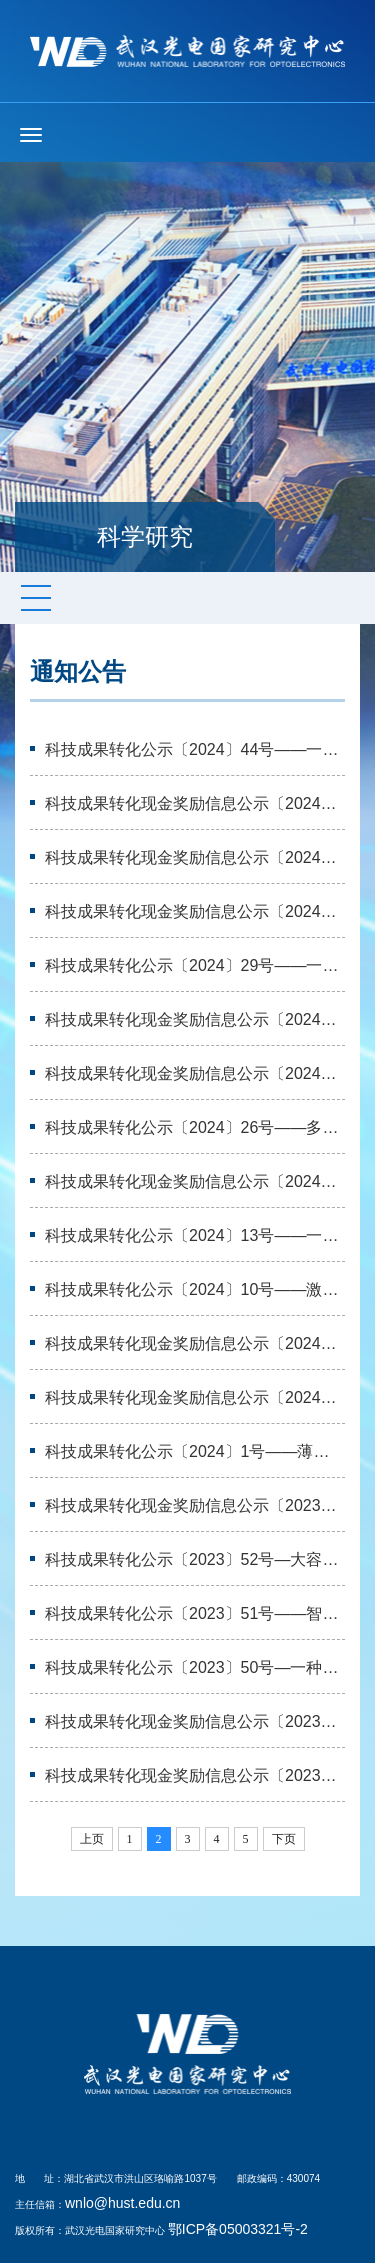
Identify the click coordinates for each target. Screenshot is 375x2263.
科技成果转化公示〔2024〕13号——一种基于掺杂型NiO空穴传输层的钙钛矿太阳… (195, 1235)
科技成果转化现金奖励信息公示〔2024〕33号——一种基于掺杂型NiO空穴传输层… (195, 911)
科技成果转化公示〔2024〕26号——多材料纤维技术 (195, 1127)
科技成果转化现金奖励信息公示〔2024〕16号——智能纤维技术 (195, 1181)
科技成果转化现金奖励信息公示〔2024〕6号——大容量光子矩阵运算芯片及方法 (195, 1397)
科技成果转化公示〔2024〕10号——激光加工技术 (195, 1289)
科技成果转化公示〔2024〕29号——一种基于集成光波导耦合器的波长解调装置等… (195, 965)
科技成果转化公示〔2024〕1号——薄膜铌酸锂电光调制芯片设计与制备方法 (195, 1451)
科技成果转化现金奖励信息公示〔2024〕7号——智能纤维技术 (195, 1343)
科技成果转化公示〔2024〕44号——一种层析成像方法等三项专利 (195, 749)
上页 (92, 1839)
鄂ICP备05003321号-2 (238, 2229)
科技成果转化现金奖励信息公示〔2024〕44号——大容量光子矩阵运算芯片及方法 (195, 803)
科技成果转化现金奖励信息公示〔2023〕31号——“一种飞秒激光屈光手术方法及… (195, 1721)
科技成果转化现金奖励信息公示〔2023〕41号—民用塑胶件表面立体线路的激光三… (195, 1505)
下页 (284, 1839)
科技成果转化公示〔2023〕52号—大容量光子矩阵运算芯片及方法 (195, 1559)
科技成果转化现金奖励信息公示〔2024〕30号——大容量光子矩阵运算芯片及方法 (195, 1019)
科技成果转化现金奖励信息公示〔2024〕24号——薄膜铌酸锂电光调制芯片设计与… (195, 1073)
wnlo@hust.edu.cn (122, 2203)
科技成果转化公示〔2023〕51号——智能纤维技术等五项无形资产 (195, 1613)
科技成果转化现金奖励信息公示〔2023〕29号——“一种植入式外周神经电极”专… (195, 1775)
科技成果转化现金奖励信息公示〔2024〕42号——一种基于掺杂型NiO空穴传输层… (195, 857)
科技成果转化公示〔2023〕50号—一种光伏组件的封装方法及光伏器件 (195, 1667)
